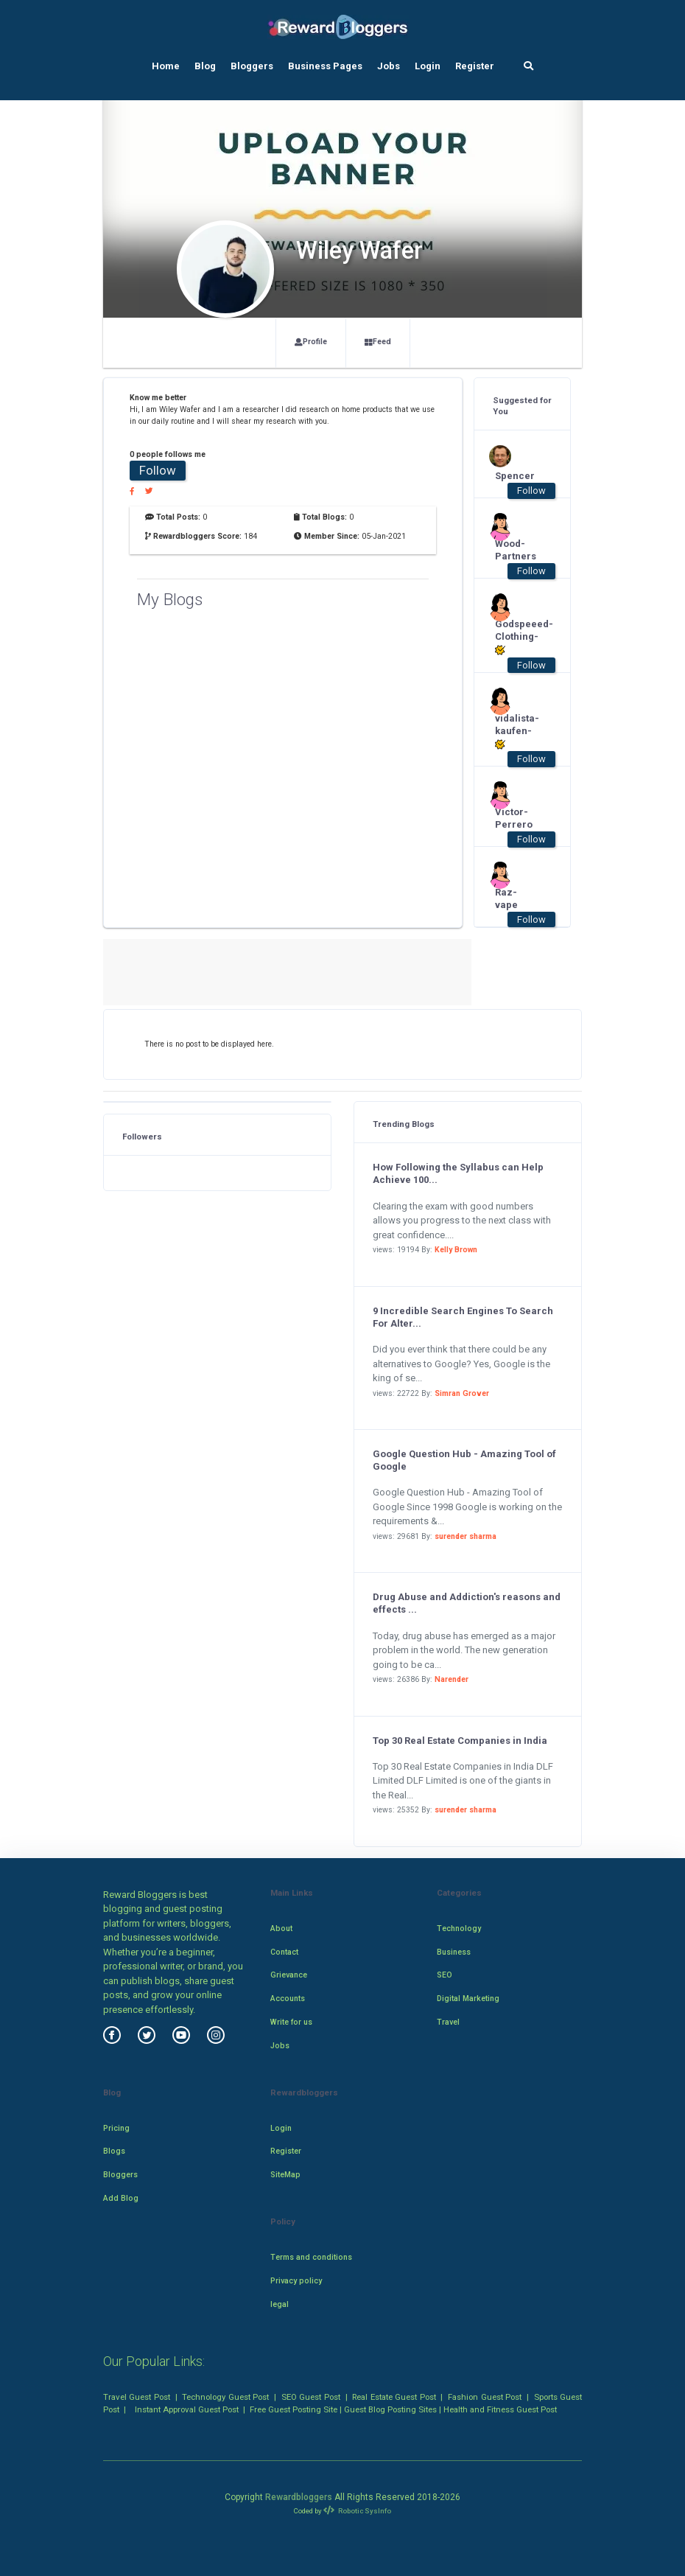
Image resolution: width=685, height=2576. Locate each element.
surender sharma (465, 1536)
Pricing (116, 2128)
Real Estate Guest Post (393, 2397)
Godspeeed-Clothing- (515, 637)
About (281, 1928)
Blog (205, 65)
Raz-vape (506, 898)
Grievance (288, 1975)
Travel (448, 2022)
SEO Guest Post (310, 2397)
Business (454, 1952)
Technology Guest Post (225, 2397)
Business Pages (325, 65)
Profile (311, 341)
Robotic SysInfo (357, 2511)
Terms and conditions (311, 2257)
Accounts (287, 1998)
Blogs (114, 2151)
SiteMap (285, 2174)
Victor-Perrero (514, 818)
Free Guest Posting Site (293, 2409)
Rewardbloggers (298, 2497)
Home (166, 65)
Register (474, 65)
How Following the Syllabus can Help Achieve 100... (458, 1173)
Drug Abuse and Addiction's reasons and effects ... (467, 1603)
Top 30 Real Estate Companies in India (460, 1740)
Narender (451, 1679)
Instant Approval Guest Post (187, 2409)
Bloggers (252, 65)
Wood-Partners (515, 550)
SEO (444, 1975)
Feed (378, 341)
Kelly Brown (456, 1249)
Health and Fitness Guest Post (500, 2409)
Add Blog (120, 2198)
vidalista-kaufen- (515, 731)
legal (279, 2304)
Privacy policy (296, 2281)
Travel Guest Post (136, 2397)
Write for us (291, 2022)
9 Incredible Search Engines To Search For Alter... (463, 1317)
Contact (284, 1952)
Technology (459, 1928)
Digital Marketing (468, 1998)
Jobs (388, 65)
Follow (157, 470)
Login (427, 65)
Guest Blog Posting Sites (390, 2409)
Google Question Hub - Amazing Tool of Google (464, 1460)
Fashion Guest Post (484, 2397)
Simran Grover (462, 1393)
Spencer (515, 475)
